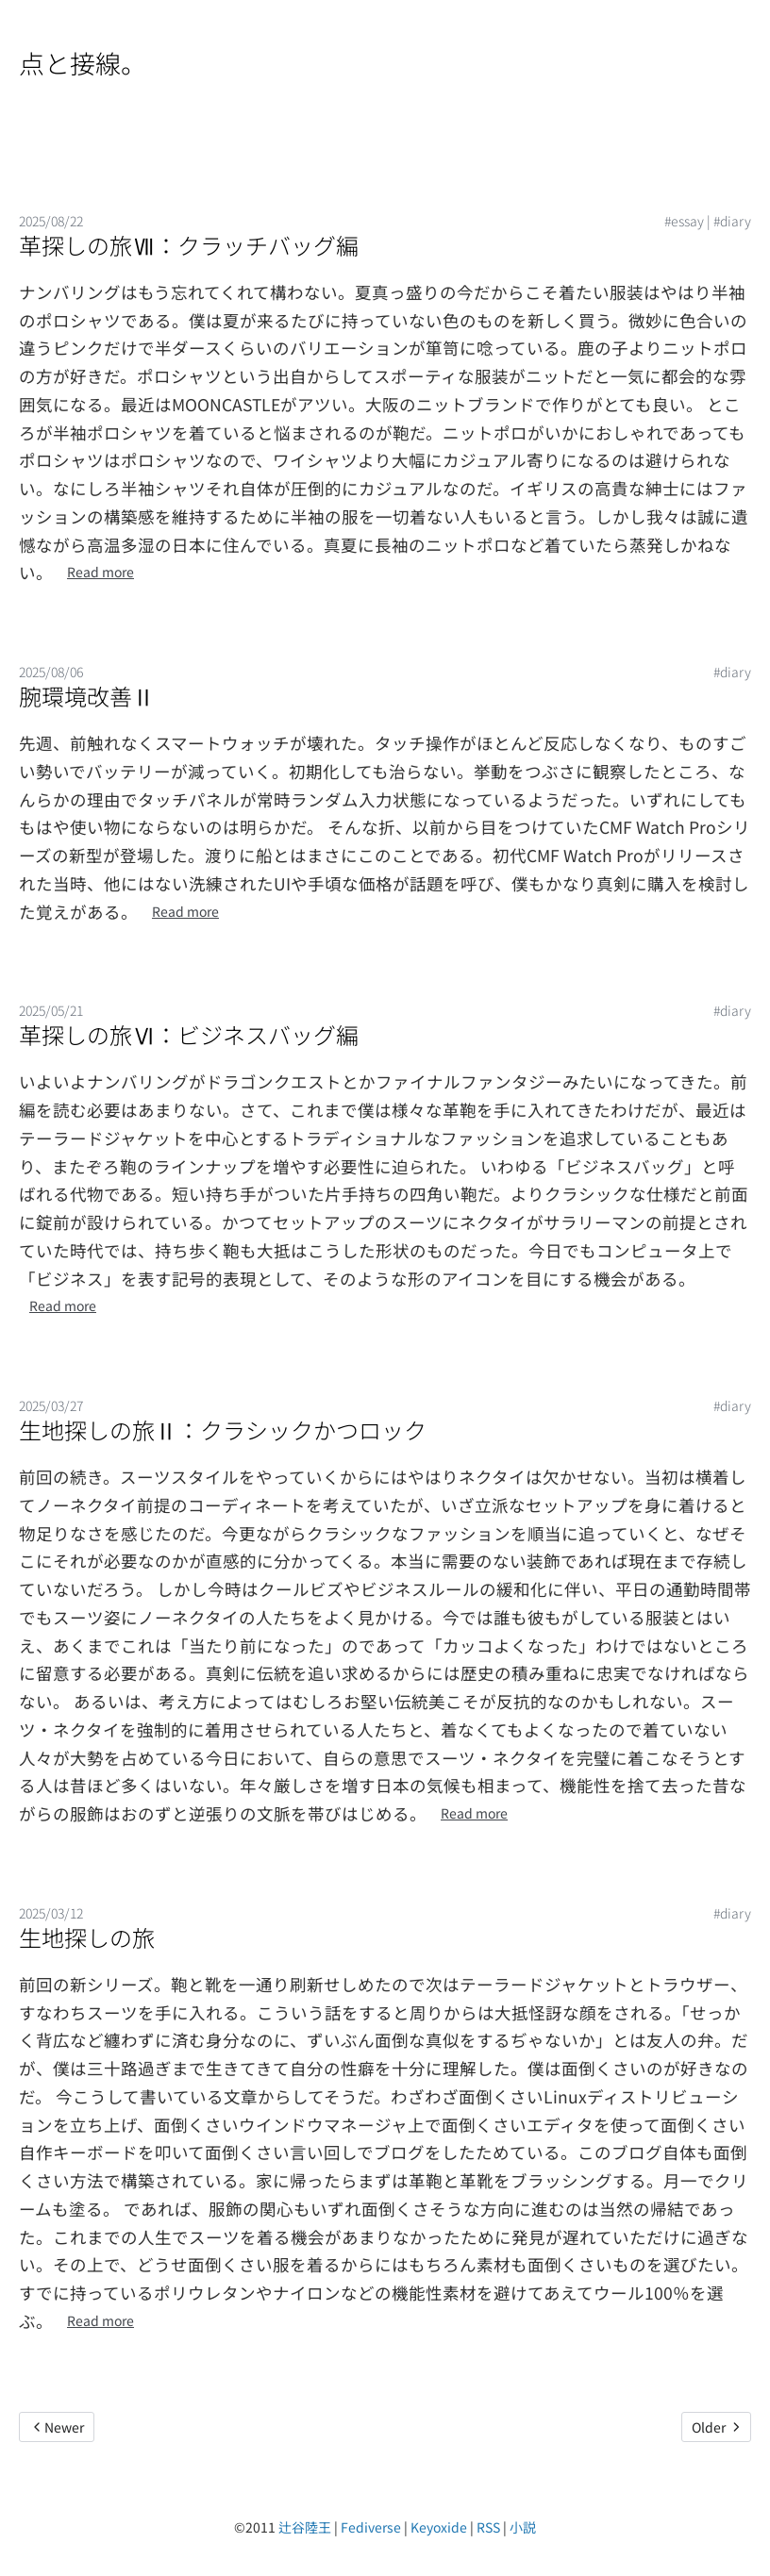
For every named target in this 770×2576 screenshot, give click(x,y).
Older (716, 2427)
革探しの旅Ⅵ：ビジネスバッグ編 (189, 1034)
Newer (56, 2427)
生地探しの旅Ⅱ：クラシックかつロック (223, 1429)
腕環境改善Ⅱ (87, 695)
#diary (732, 220)
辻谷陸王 (304, 2527)
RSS (488, 2527)
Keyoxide (438, 2527)
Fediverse (371, 2527)
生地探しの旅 (87, 1936)
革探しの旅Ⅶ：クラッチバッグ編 (189, 244)
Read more (100, 571)
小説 (523, 2527)
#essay (684, 220)
